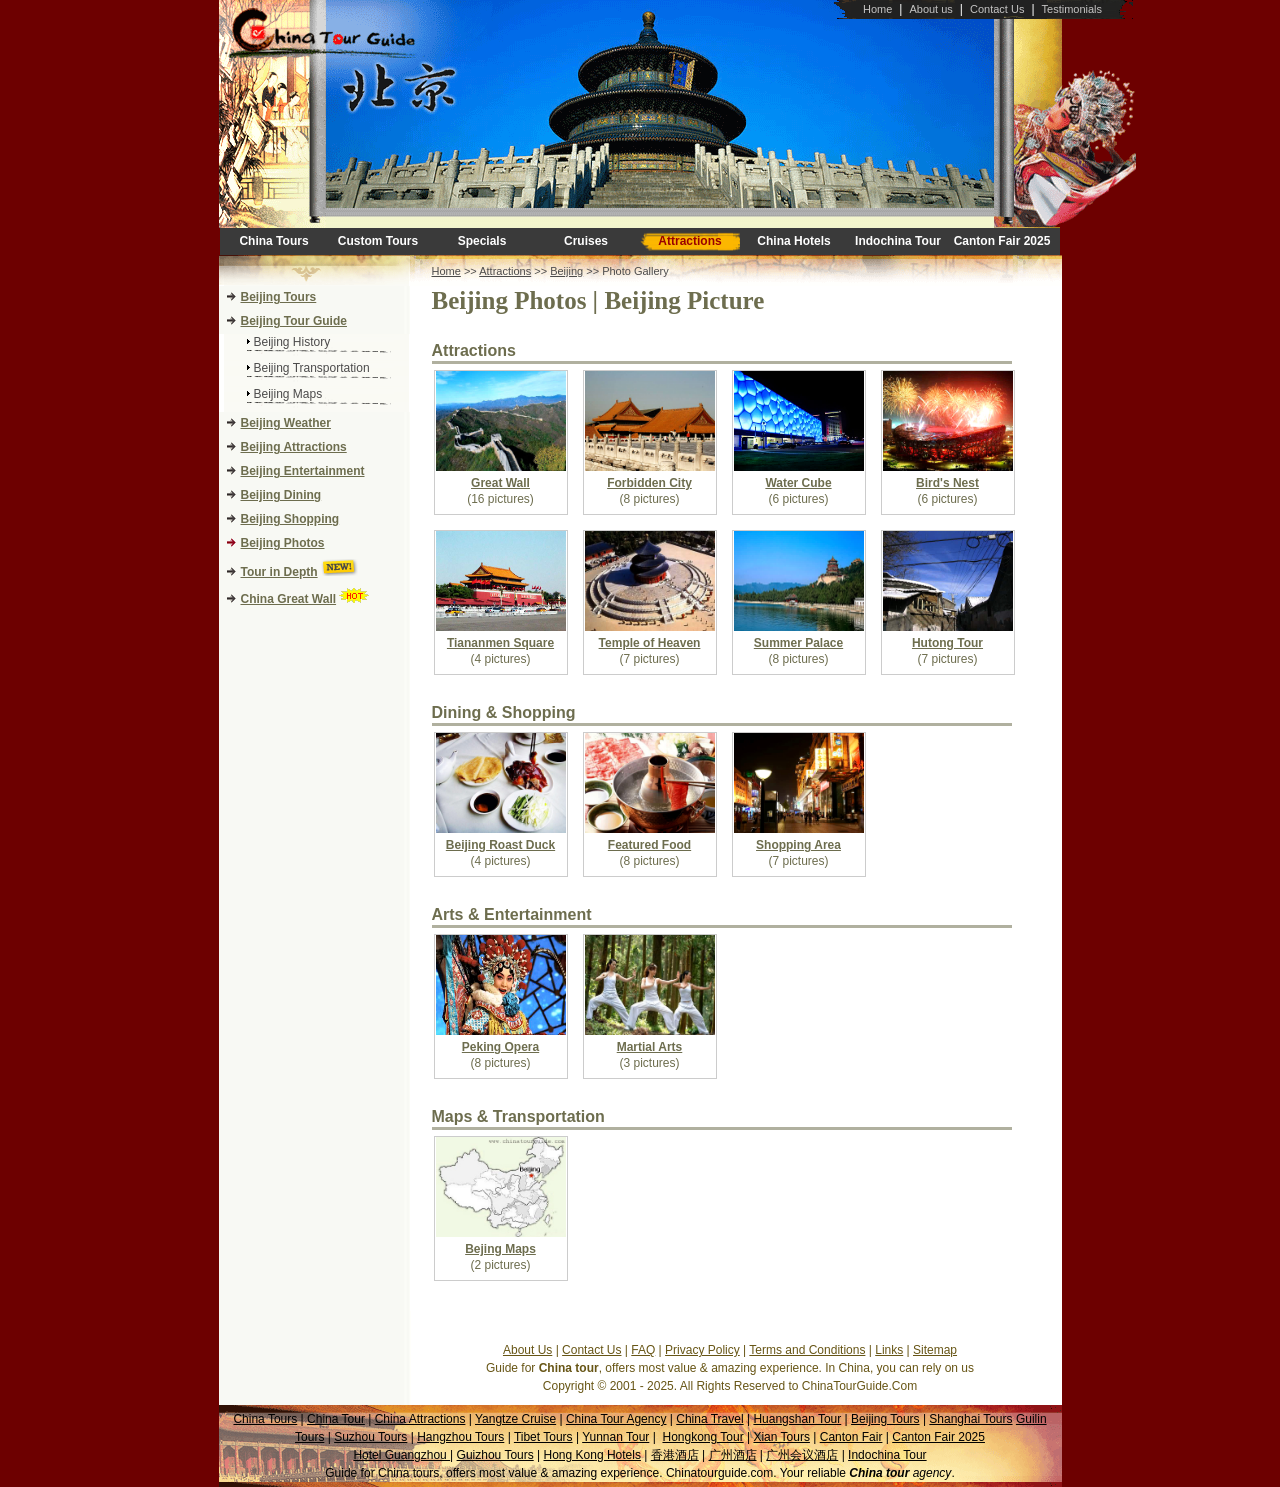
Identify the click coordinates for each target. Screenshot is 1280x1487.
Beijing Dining (281, 495)
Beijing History (292, 342)
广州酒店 (733, 1455)
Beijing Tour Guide (294, 321)
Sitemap (935, 1350)
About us (930, 9)
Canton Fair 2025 (1002, 241)
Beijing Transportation (312, 368)
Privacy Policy (702, 1350)
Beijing (566, 271)
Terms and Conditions (807, 1350)
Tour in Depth (279, 572)
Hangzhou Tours (460, 1437)
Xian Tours (781, 1437)
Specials (482, 241)
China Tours (273, 241)
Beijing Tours (279, 297)
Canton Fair (851, 1437)
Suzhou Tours (370, 1437)
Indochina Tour (898, 241)
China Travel (709, 1419)
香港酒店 (675, 1455)
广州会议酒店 (802, 1455)
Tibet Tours (543, 1437)
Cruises (586, 241)
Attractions (689, 241)
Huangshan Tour (797, 1419)
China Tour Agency (616, 1419)
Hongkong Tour (702, 1437)
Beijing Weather (286, 423)
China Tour (336, 1419)
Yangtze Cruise (515, 1419)
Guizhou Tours (495, 1455)
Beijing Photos (283, 543)
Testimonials (1072, 9)
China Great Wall (289, 599)
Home (877, 9)
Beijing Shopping (290, 519)
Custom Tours (378, 241)
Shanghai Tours (970, 1419)
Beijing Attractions (294, 447)
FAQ (643, 1350)
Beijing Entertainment (303, 471)
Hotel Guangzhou (401, 1455)
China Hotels (793, 241)
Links (889, 1350)
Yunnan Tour (615, 1437)
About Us (527, 1350)
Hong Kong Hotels (592, 1455)
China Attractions (420, 1419)
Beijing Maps (288, 394)
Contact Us (997, 9)
